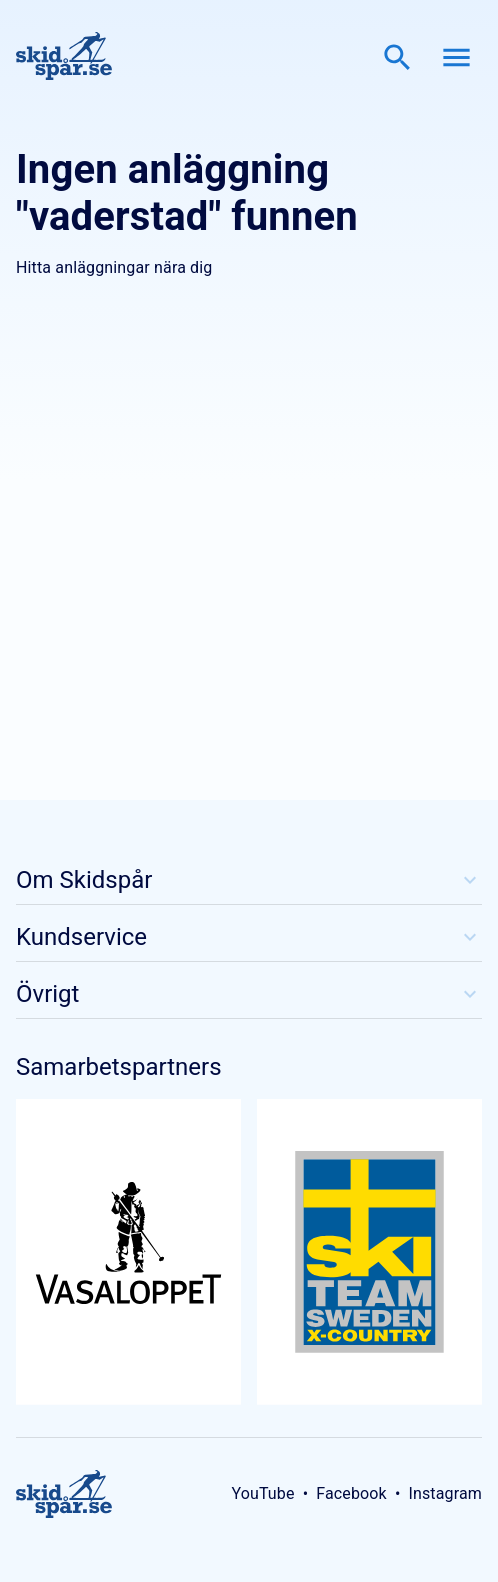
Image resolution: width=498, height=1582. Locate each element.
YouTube (262, 1493)
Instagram (445, 1493)
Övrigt (249, 994)
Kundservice (249, 937)
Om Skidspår (249, 880)
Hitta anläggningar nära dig (114, 267)
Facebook (351, 1493)
